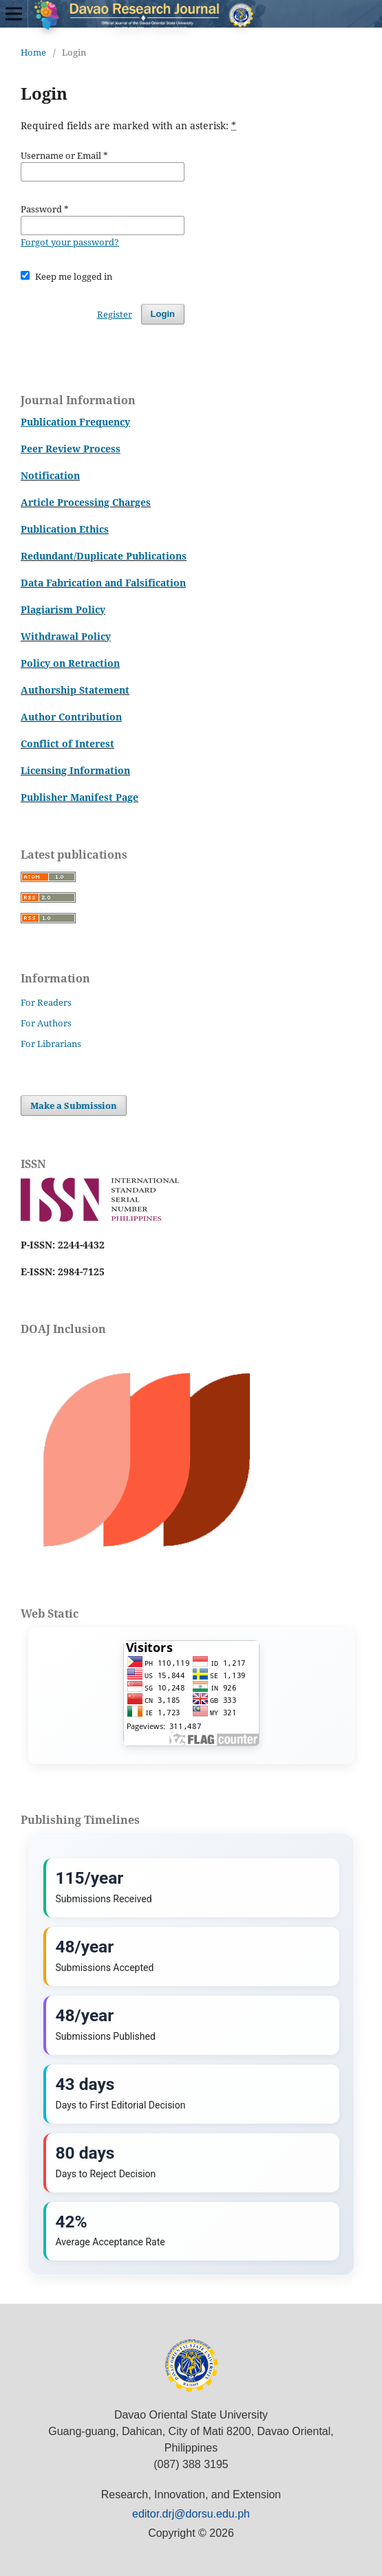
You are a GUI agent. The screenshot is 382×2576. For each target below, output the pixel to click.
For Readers (46, 1002)
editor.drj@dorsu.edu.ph (191, 2514)
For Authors (46, 1023)
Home (33, 52)
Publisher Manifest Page (79, 797)
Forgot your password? (70, 242)
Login (163, 314)
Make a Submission (73, 1105)
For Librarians (51, 1043)
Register (114, 314)
